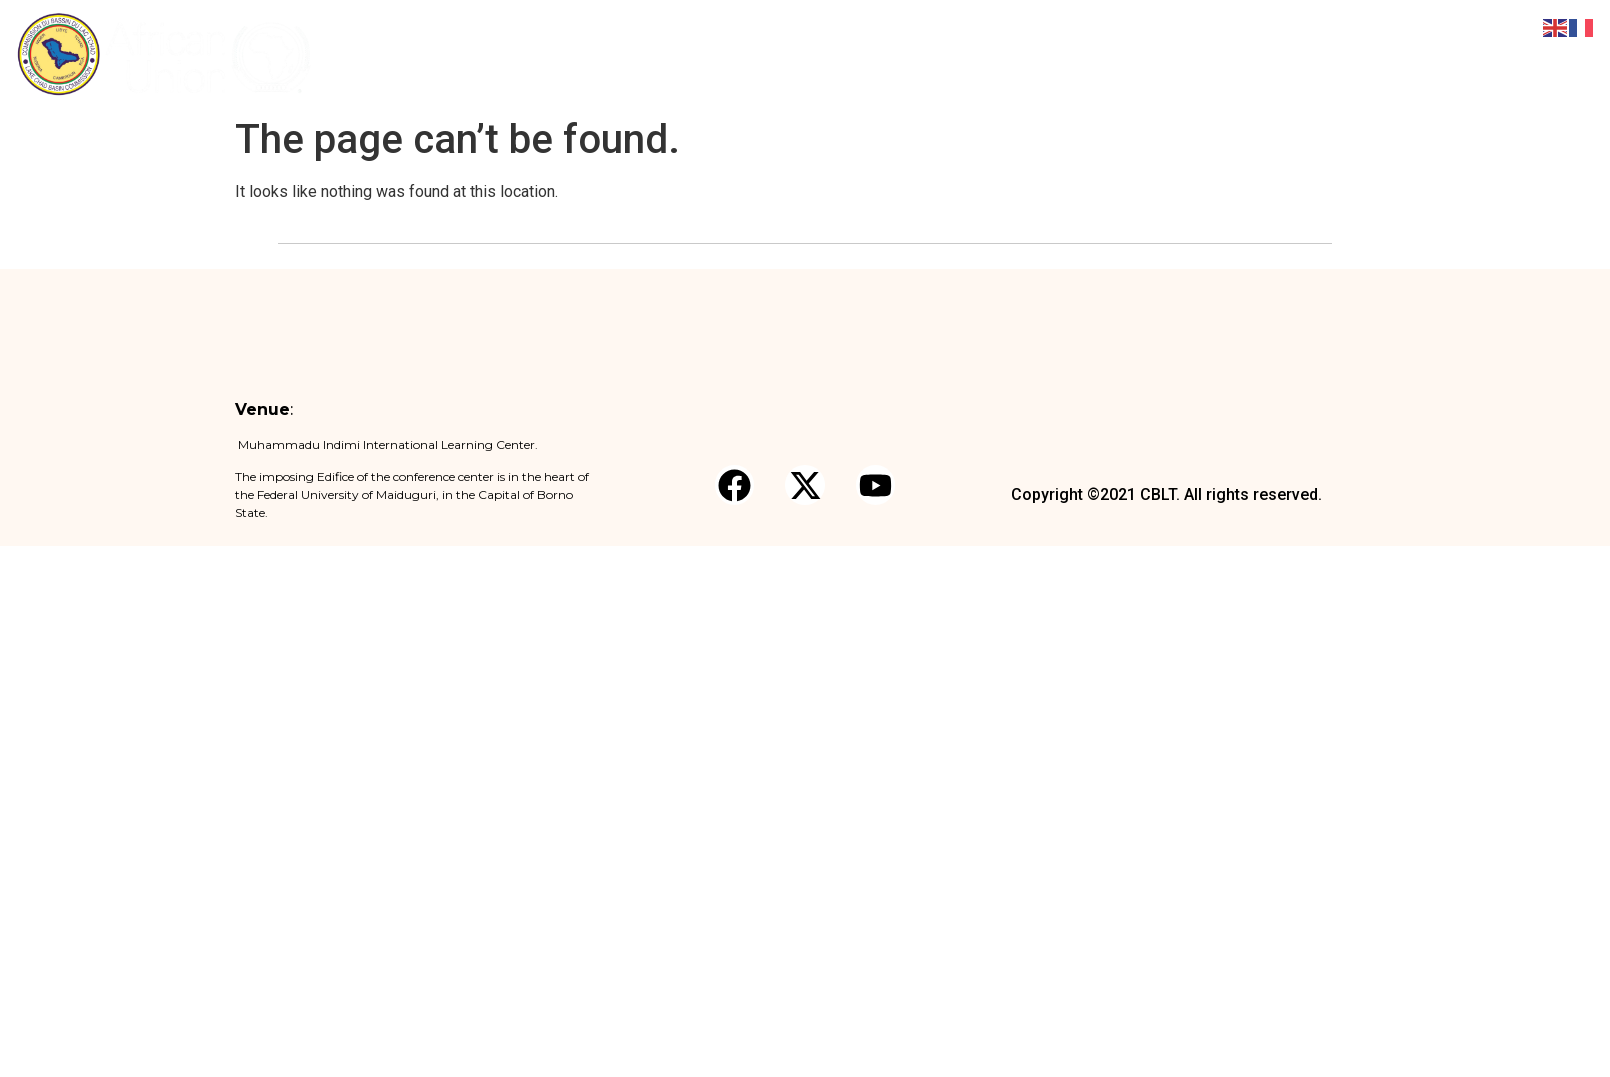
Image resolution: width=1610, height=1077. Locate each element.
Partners (1383, 53)
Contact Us (1475, 53)
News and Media (1261, 54)
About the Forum (792, 53)
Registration (1009, 53)
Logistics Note (1122, 53)
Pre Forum (906, 53)
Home (692, 53)
